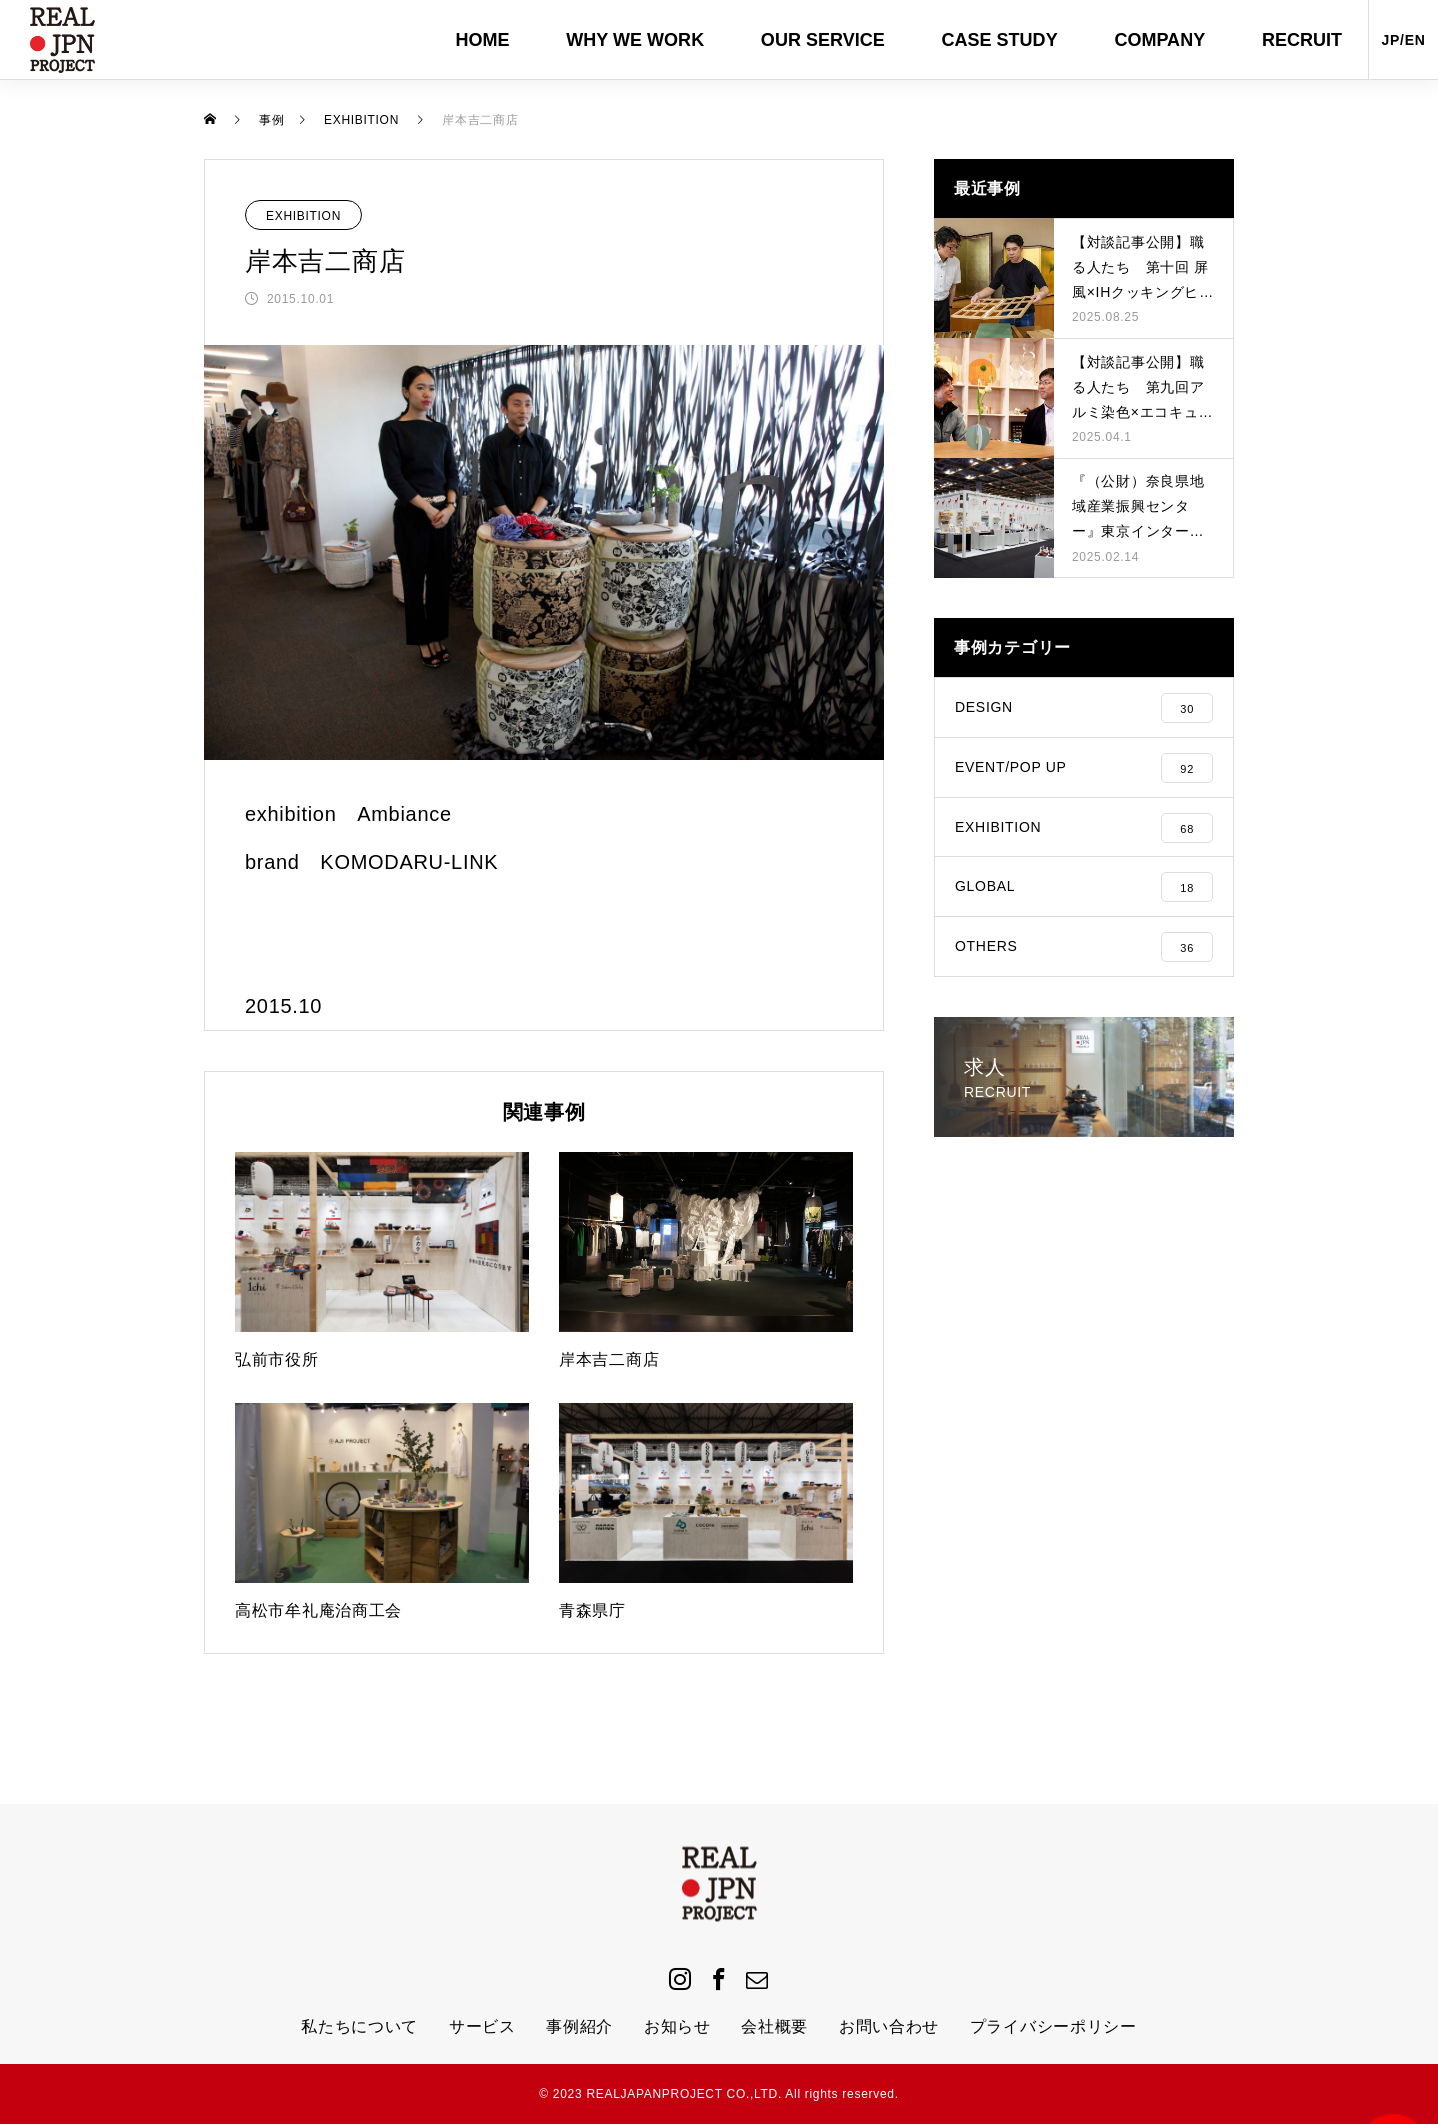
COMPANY (1159, 40)
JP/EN (1404, 40)
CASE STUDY (999, 40)
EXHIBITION (303, 216)
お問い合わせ (889, 2026)
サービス (482, 2026)
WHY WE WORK (635, 40)
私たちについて (359, 2026)
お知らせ (677, 2026)
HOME (483, 40)
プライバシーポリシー (1053, 2026)
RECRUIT (1302, 40)
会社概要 (774, 2026)
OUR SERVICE (823, 40)
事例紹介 (579, 2026)
